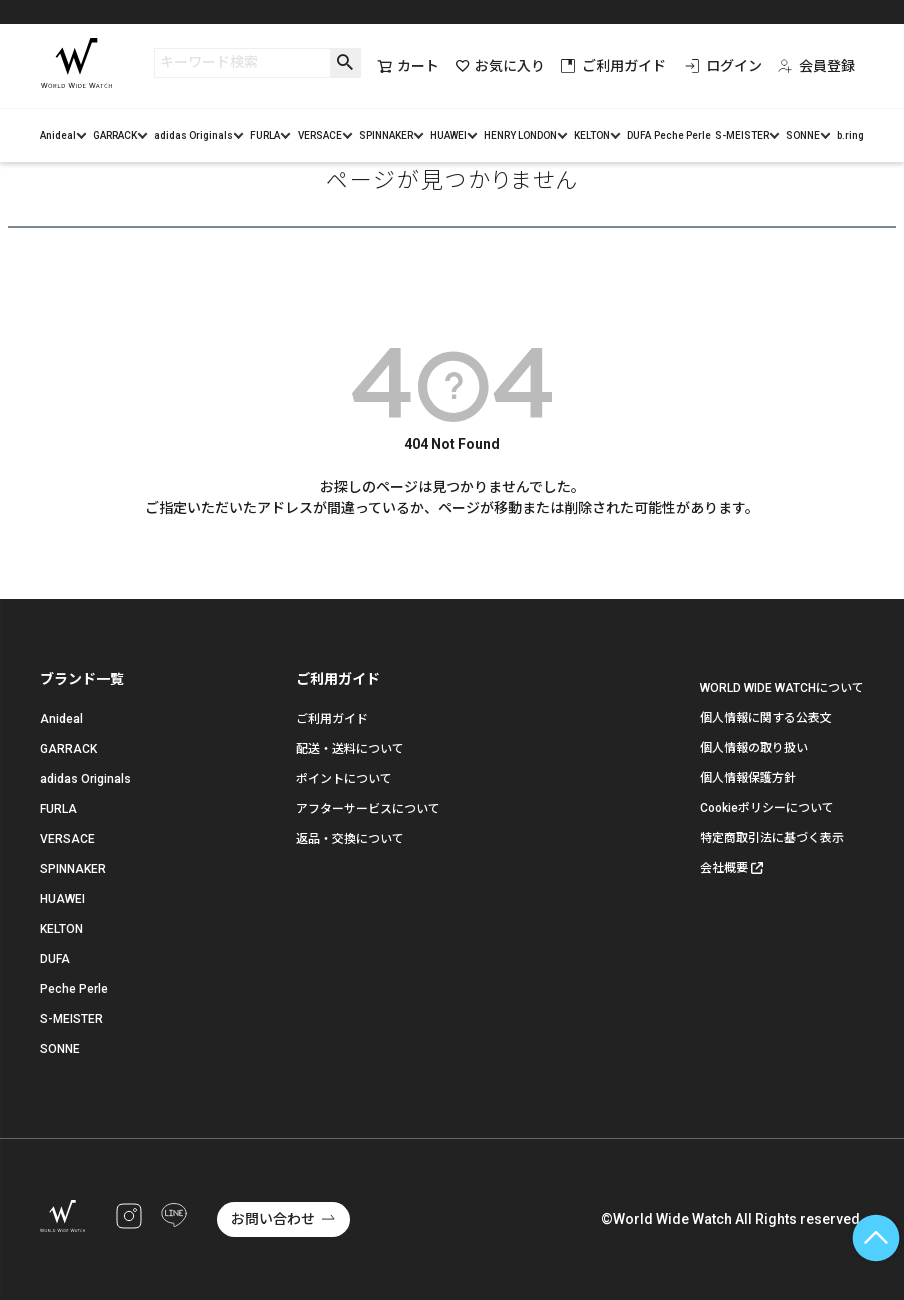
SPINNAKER (386, 135)
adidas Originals (193, 135)
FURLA (265, 135)
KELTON (592, 135)
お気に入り (500, 66)
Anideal (58, 135)
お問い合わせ (273, 1219)
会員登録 (816, 66)
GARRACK (115, 135)
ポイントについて (344, 779)
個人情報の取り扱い (754, 748)
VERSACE (320, 135)
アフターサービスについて (368, 809)
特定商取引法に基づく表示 (772, 838)
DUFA (639, 135)
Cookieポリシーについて (767, 808)
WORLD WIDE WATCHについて (782, 688)
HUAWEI (448, 135)
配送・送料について (350, 749)
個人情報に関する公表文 (766, 718)
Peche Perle (682, 135)
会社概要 (724, 868)
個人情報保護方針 (748, 778)
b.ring (850, 135)
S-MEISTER (742, 135)
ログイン (723, 66)
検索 (345, 63)
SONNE (803, 135)
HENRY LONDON (520, 135)
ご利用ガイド (613, 66)
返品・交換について (350, 839)
